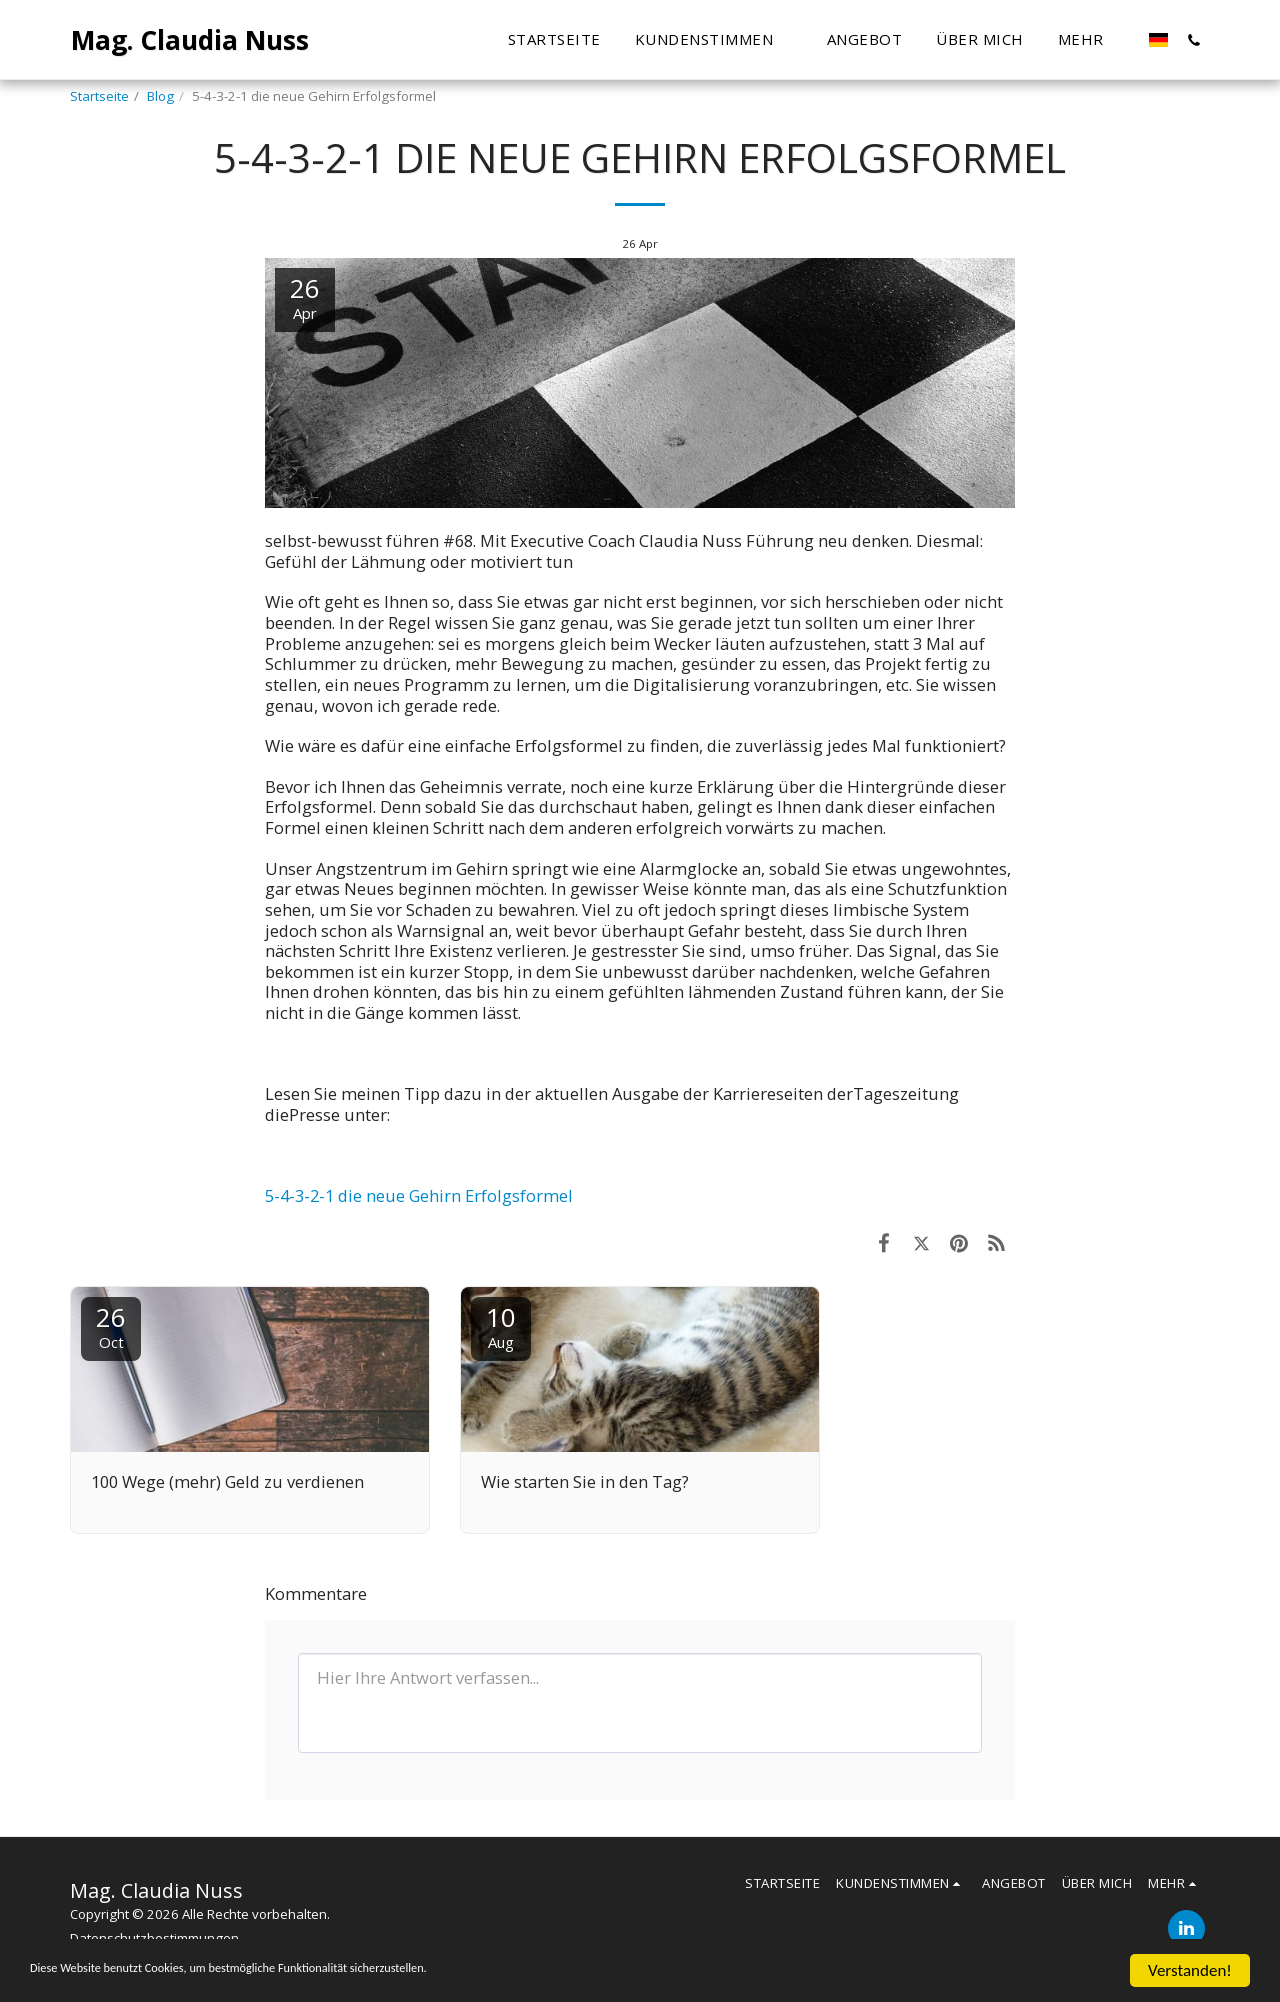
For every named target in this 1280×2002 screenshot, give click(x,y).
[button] (577, 39)
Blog (160, 96)
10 (501, 1325)
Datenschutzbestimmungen (154, 1938)
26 (111, 1325)
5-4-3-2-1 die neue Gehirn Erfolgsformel (419, 1195)
